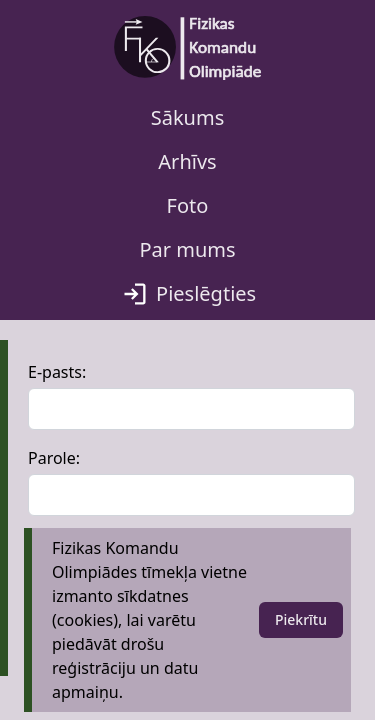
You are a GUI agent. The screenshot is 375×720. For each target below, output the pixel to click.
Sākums (188, 117)
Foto (188, 205)
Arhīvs (187, 161)
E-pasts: (57, 372)
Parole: (54, 458)
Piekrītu (301, 619)
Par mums (187, 249)
